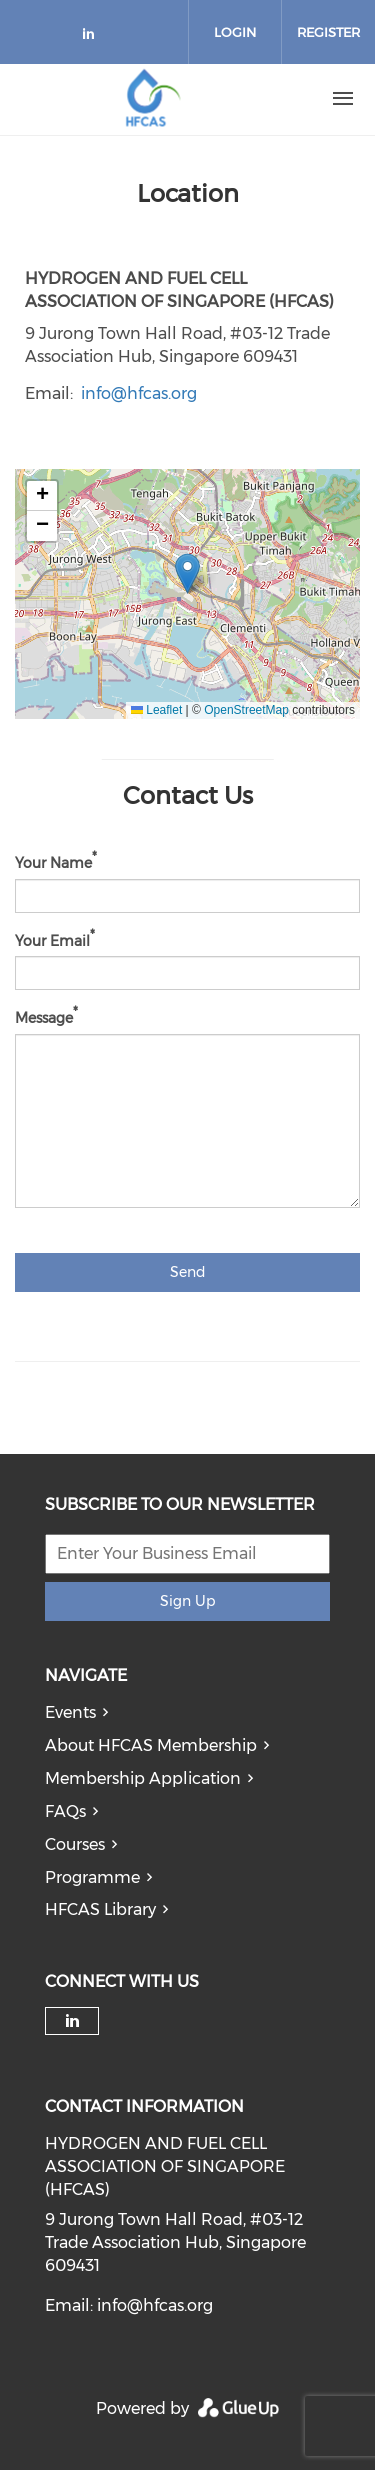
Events (70, 1712)
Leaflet (156, 710)
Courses (75, 1844)
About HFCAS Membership (151, 1745)
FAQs (65, 1811)
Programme (92, 1877)
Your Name (53, 863)
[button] (187, 573)
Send (188, 1272)
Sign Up (187, 1601)
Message (44, 1018)
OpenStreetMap (246, 710)
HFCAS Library (100, 1909)
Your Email (52, 940)
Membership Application (143, 1778)
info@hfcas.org (139, 393)
